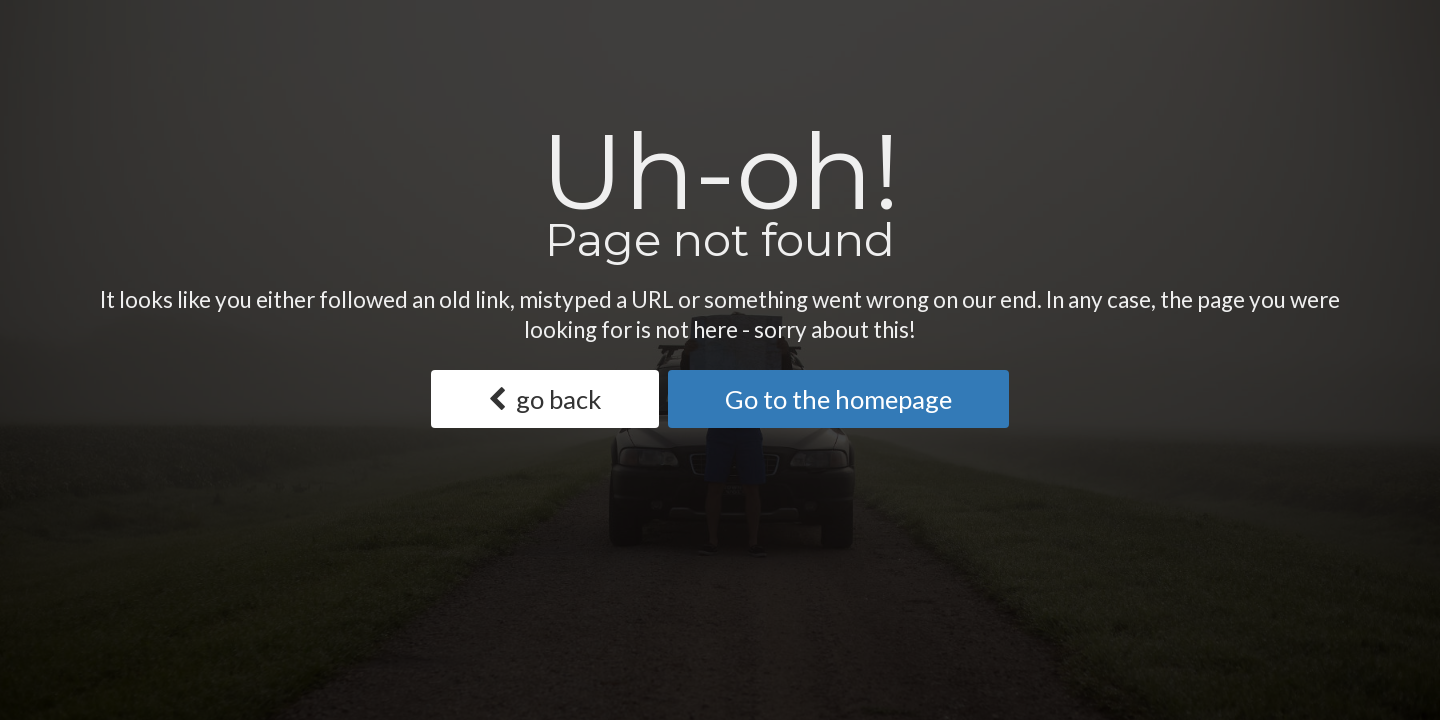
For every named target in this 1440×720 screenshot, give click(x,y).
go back (544, 399)
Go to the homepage (838, 399)
